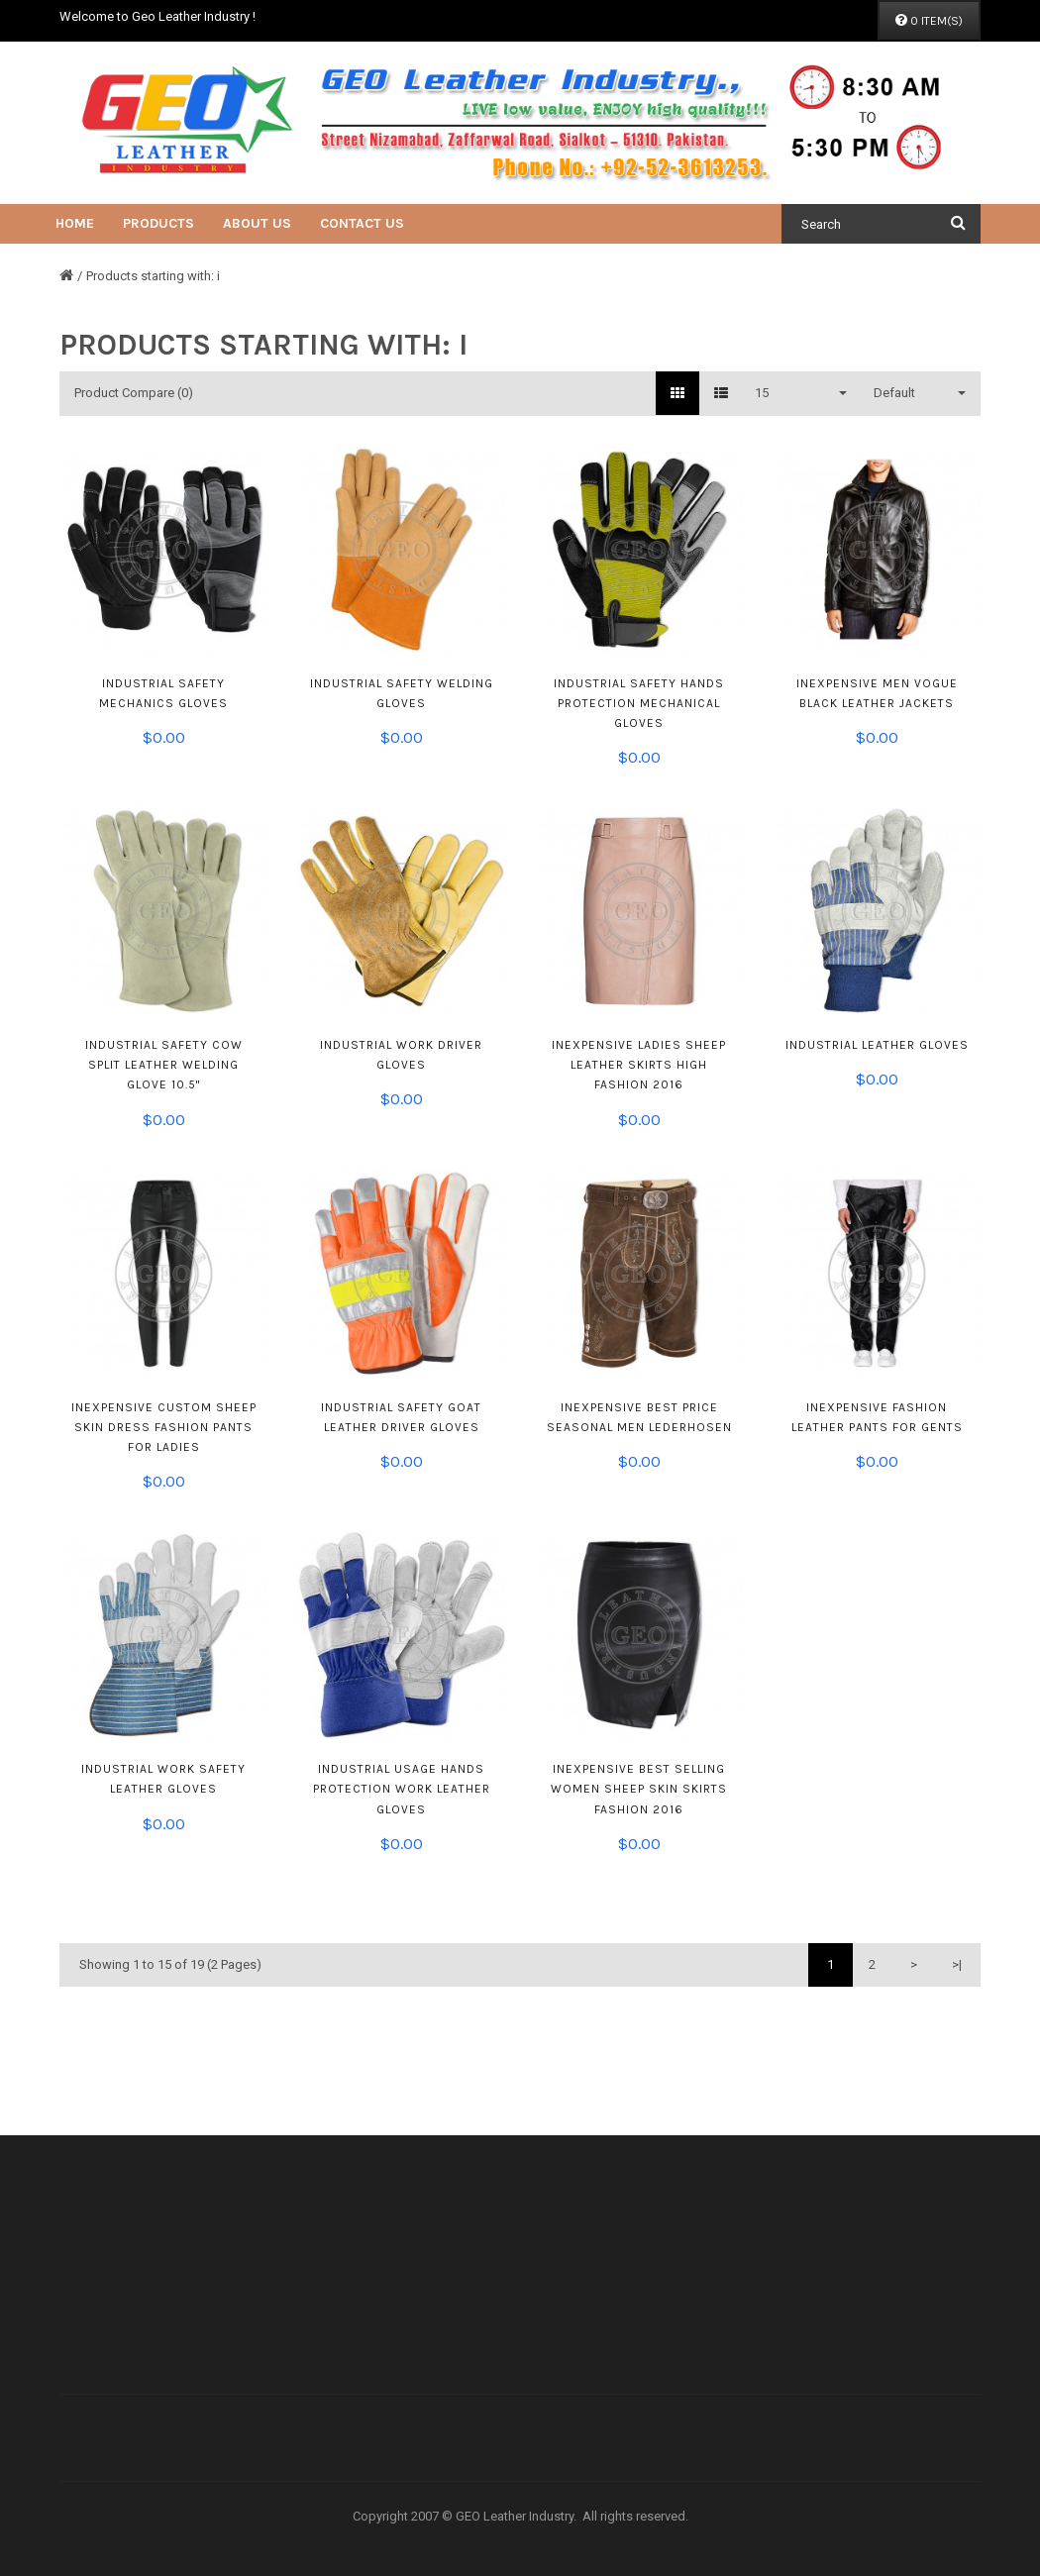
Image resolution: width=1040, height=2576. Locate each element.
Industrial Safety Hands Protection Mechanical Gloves (639, 703)
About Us (257, 223)
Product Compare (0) (133, 392)
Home (74, 223)
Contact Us (362, 223)
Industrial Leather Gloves (877, 1045)
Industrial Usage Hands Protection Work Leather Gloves (401, 1788)
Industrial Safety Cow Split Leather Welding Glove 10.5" (164, 1064)
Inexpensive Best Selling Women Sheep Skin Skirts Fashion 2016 (639, 1788)
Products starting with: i (153, 275)
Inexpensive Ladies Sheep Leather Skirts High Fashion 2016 (639, 1064)
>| (957, 1964)
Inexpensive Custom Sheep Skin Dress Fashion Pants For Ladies (164, 1427)
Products (158, 223)
